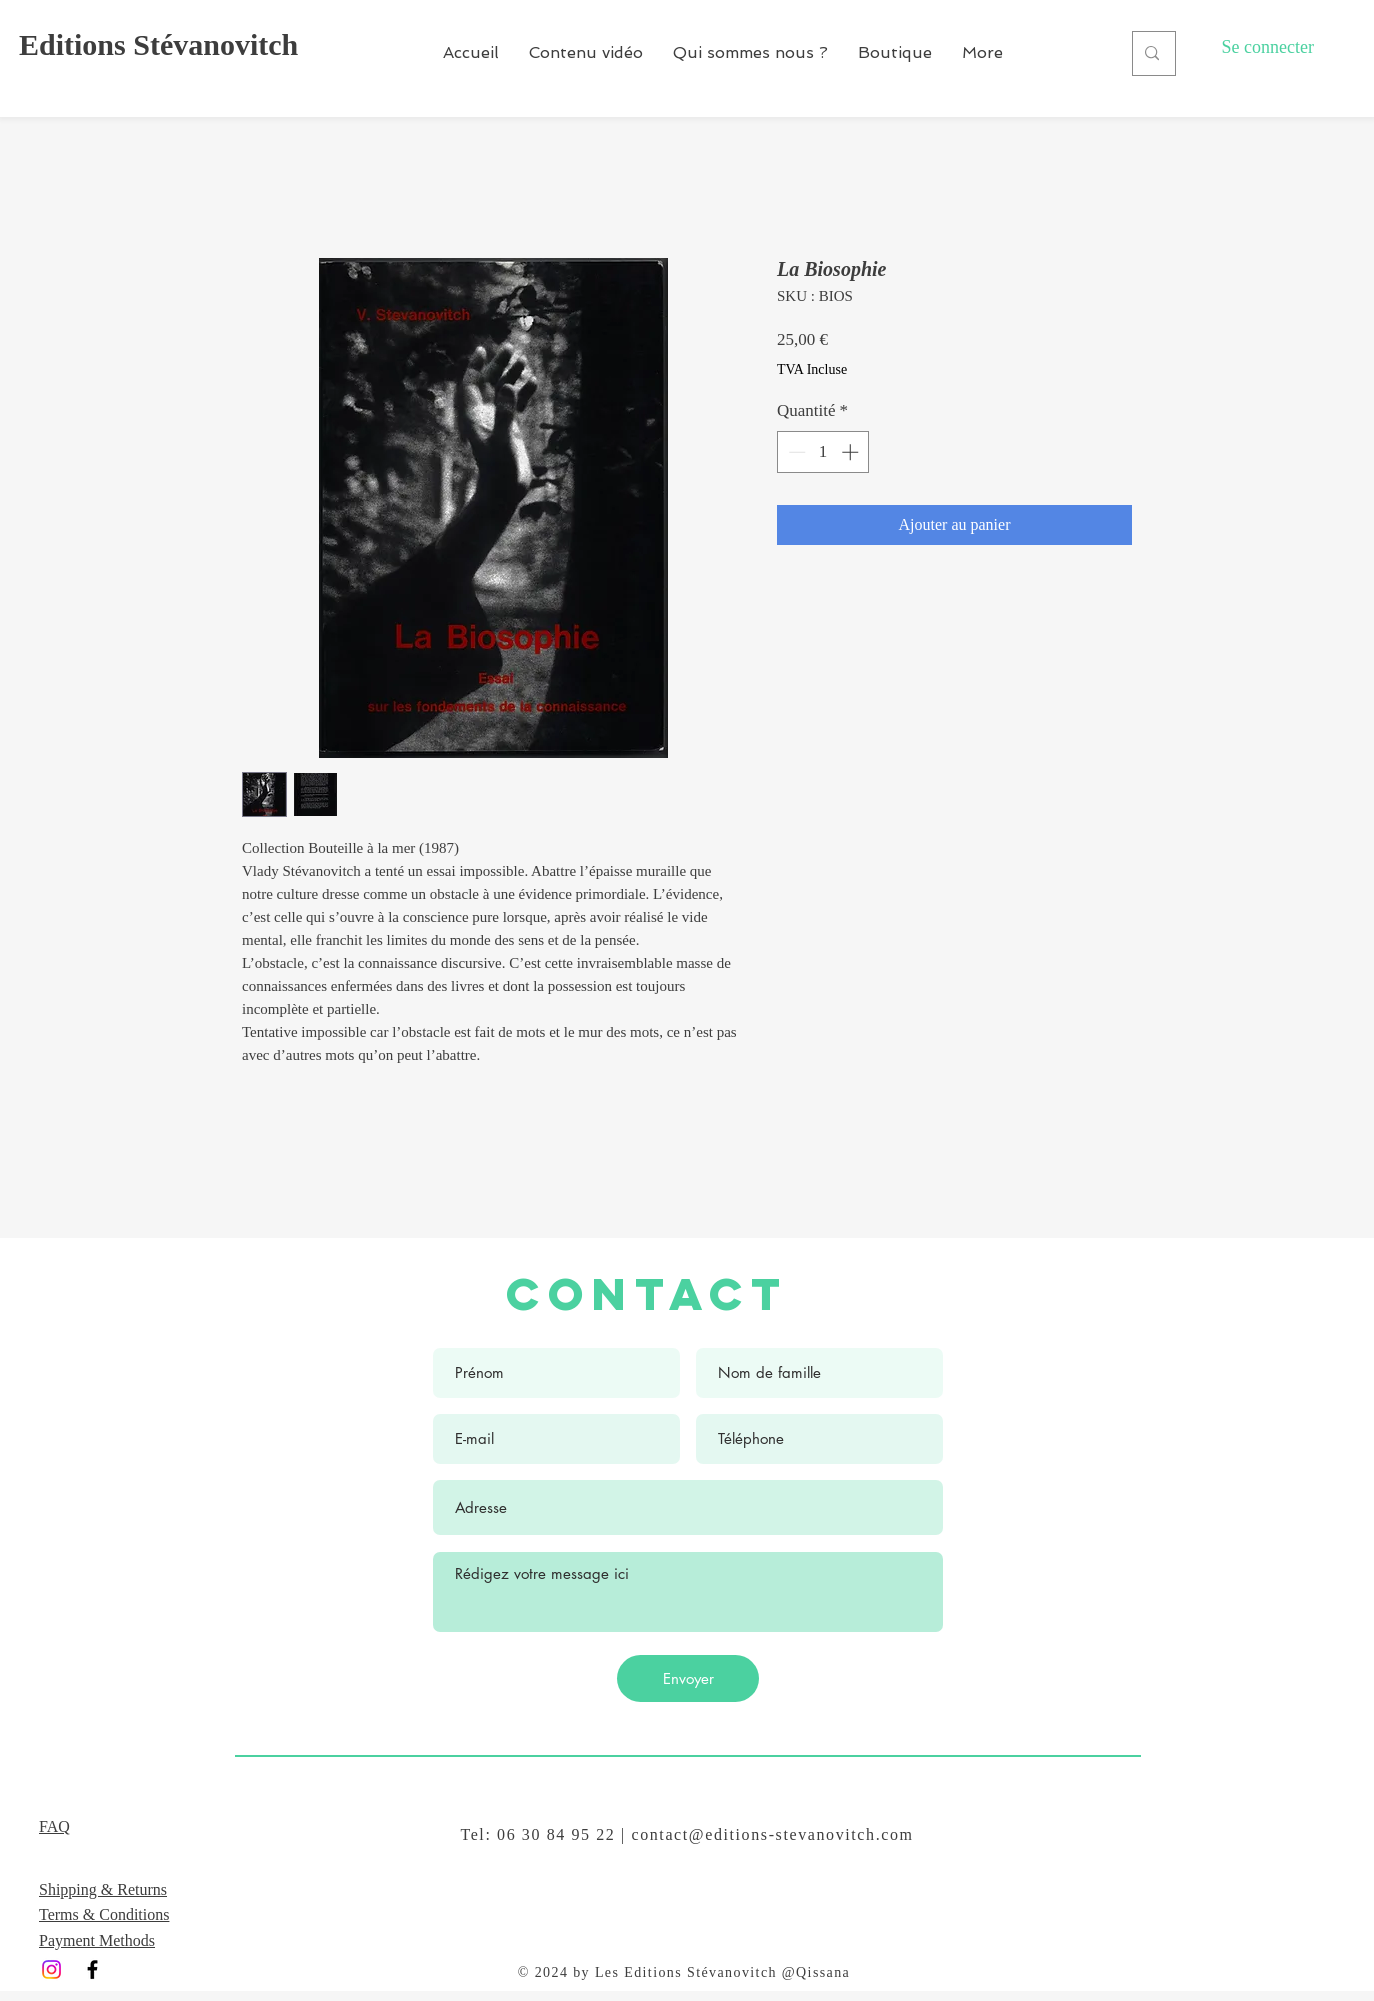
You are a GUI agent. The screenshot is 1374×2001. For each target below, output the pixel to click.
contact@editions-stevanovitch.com (772, 1834)
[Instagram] (51, 1969)
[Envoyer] (688, 1678)
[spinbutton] (823, 452)
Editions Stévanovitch (158, 44)
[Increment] (852, 452)
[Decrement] (795, 452)
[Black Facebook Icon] (92, 1969)
